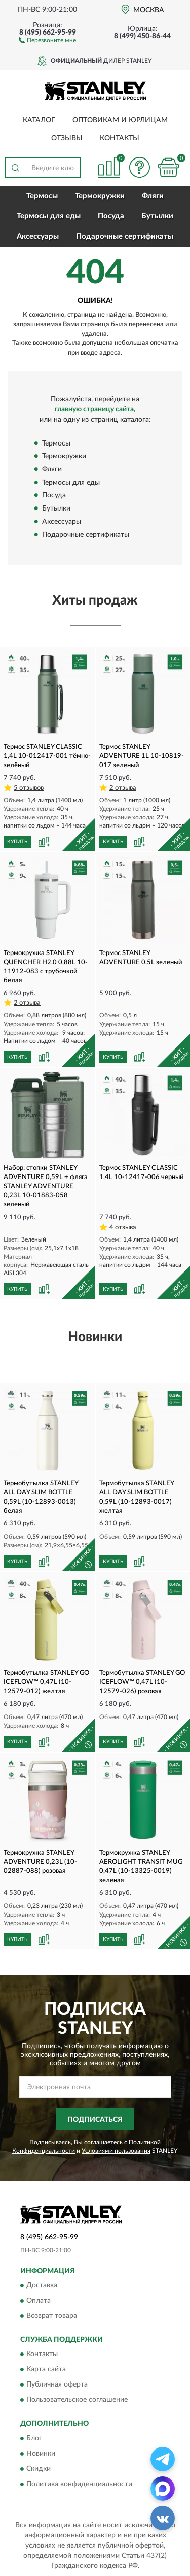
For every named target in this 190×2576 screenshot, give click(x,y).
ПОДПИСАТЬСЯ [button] (95, 2119)
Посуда (111, 216)
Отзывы (67, 138)
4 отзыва (122, 1227)
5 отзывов (29, 788)
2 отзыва (122, 788)
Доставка (41, 2285)
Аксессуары (38, 236)
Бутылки (157, 216)
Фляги (153, 196)
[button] (47, 40)
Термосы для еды (49, 216)
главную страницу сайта (94, 409)
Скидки (38, 2468)
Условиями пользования (116, 2151)
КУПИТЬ (17, 841)
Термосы (42, 196)
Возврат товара (51, 2316)
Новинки (40, 2453)
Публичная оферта (57, 2385)
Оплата (38, 2301)
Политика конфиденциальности (79, 2484)
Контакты (119, 138)
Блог (34, 2438)
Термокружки (100, 196)
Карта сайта (46, 2369)
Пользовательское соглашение (77, 2400)
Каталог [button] (39, 120)
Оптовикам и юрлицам (120, 120)
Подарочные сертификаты (124, 236)
